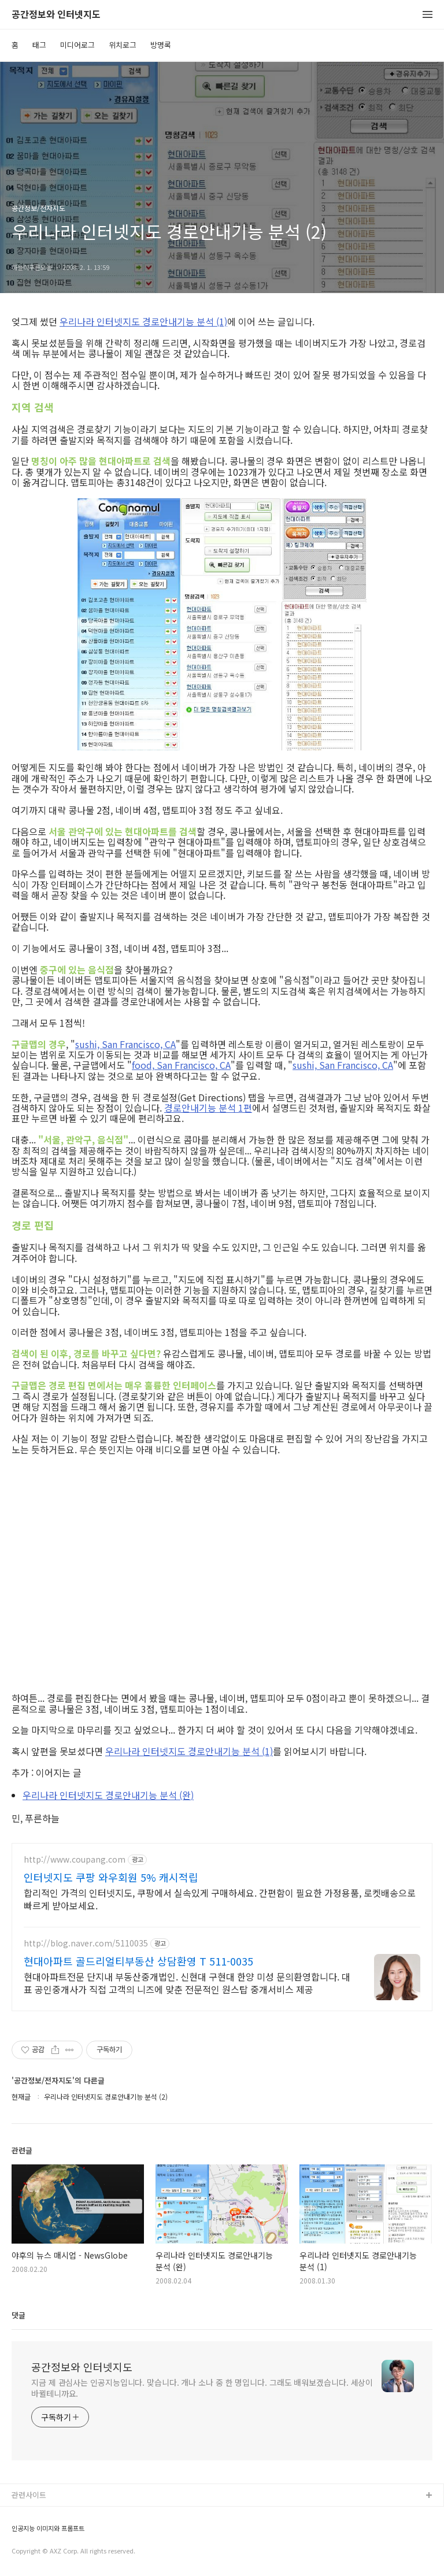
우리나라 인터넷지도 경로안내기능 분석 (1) (143, 321)
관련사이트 (29, 2494)
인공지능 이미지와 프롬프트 (48, 2528)
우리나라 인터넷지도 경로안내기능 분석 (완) (108, 1795)
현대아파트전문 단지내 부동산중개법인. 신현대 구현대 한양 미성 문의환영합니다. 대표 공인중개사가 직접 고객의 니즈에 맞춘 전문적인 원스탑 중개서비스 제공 (187, 1983)
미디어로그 (77, 44)
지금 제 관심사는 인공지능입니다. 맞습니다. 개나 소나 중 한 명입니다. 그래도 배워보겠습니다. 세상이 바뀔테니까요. (202, 2388)
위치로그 (122, 44)
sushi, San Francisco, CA (125, 1044)
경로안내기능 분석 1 (203, 1107)
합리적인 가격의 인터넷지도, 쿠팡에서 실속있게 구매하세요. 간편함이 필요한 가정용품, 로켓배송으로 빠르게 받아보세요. (220, 1899)
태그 (39, 44)
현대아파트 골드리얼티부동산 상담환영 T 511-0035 (138, 1961)
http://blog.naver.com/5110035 (86, 1943)
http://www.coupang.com (74, 1859)
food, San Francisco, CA (181, 1065)
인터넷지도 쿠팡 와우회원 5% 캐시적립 (111, 1877)
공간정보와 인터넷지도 (56, 15)
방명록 (160, 44)
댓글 (18, 2314)
